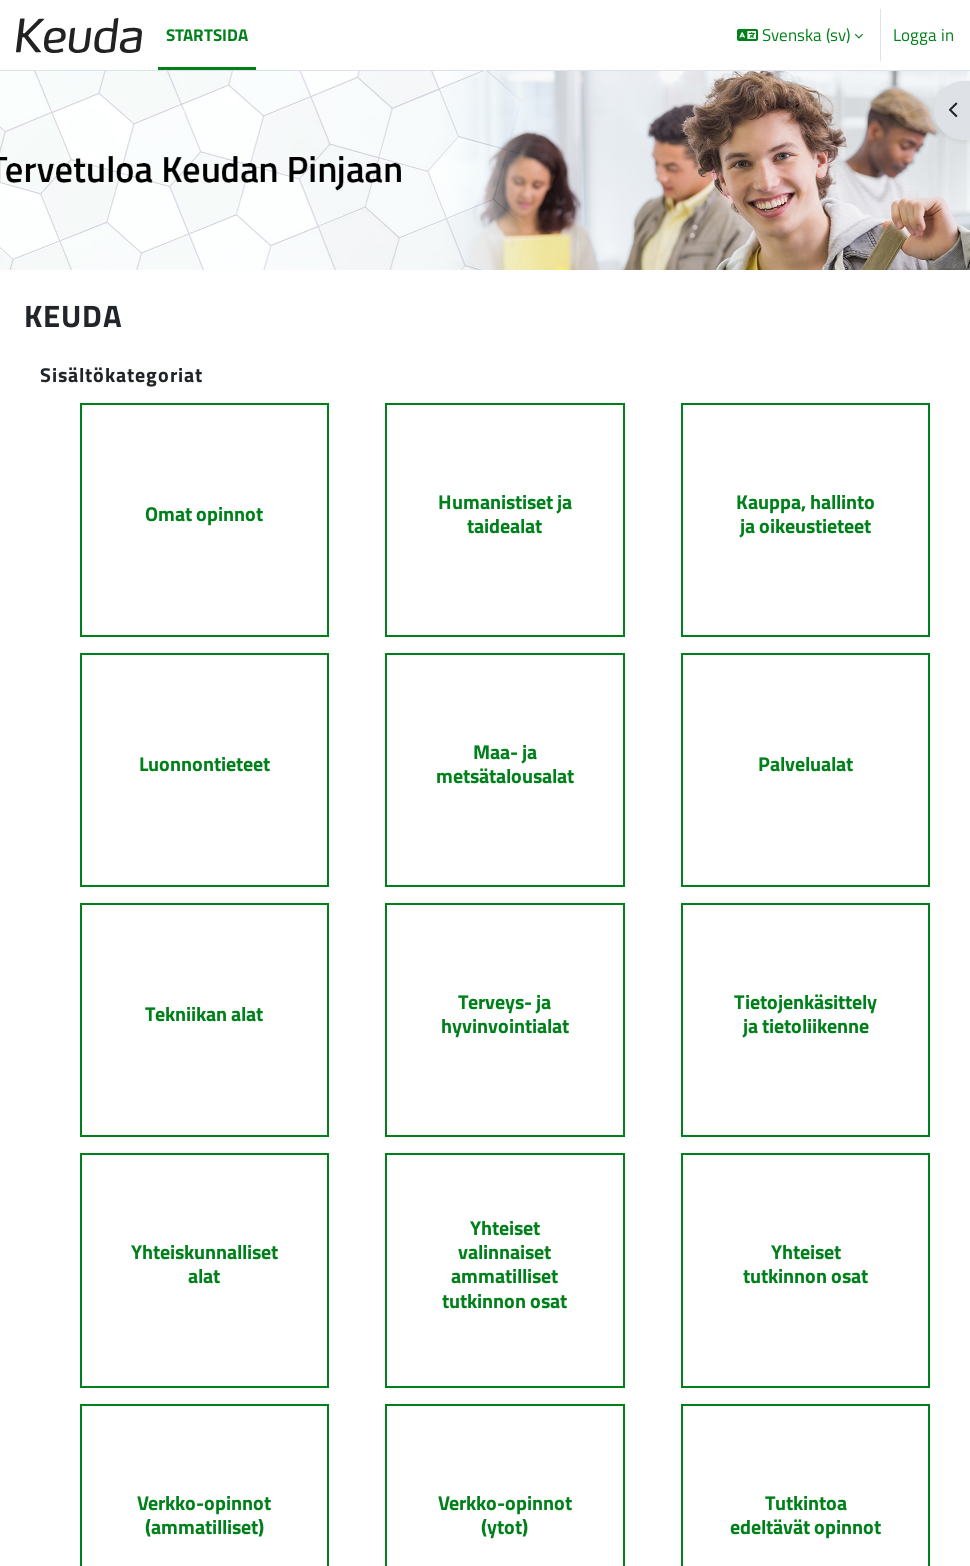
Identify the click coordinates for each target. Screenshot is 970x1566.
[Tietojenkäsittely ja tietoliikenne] (785, 1003)
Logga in (923, 35)
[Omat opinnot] (184, 516)
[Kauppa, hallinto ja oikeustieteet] (785, 516)
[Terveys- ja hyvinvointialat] (485, 1003)
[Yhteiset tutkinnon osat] (785, 1246)
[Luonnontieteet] (184, 759)
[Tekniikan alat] (184, 1003)
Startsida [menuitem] (207, 34)
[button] (800, 35)
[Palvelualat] (785, 759)
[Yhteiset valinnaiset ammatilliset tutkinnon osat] (485, 1246)
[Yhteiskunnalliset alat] (184, 1246)
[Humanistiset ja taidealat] (485, 516)
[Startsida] (79, 35)
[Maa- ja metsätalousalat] (485, 759)
